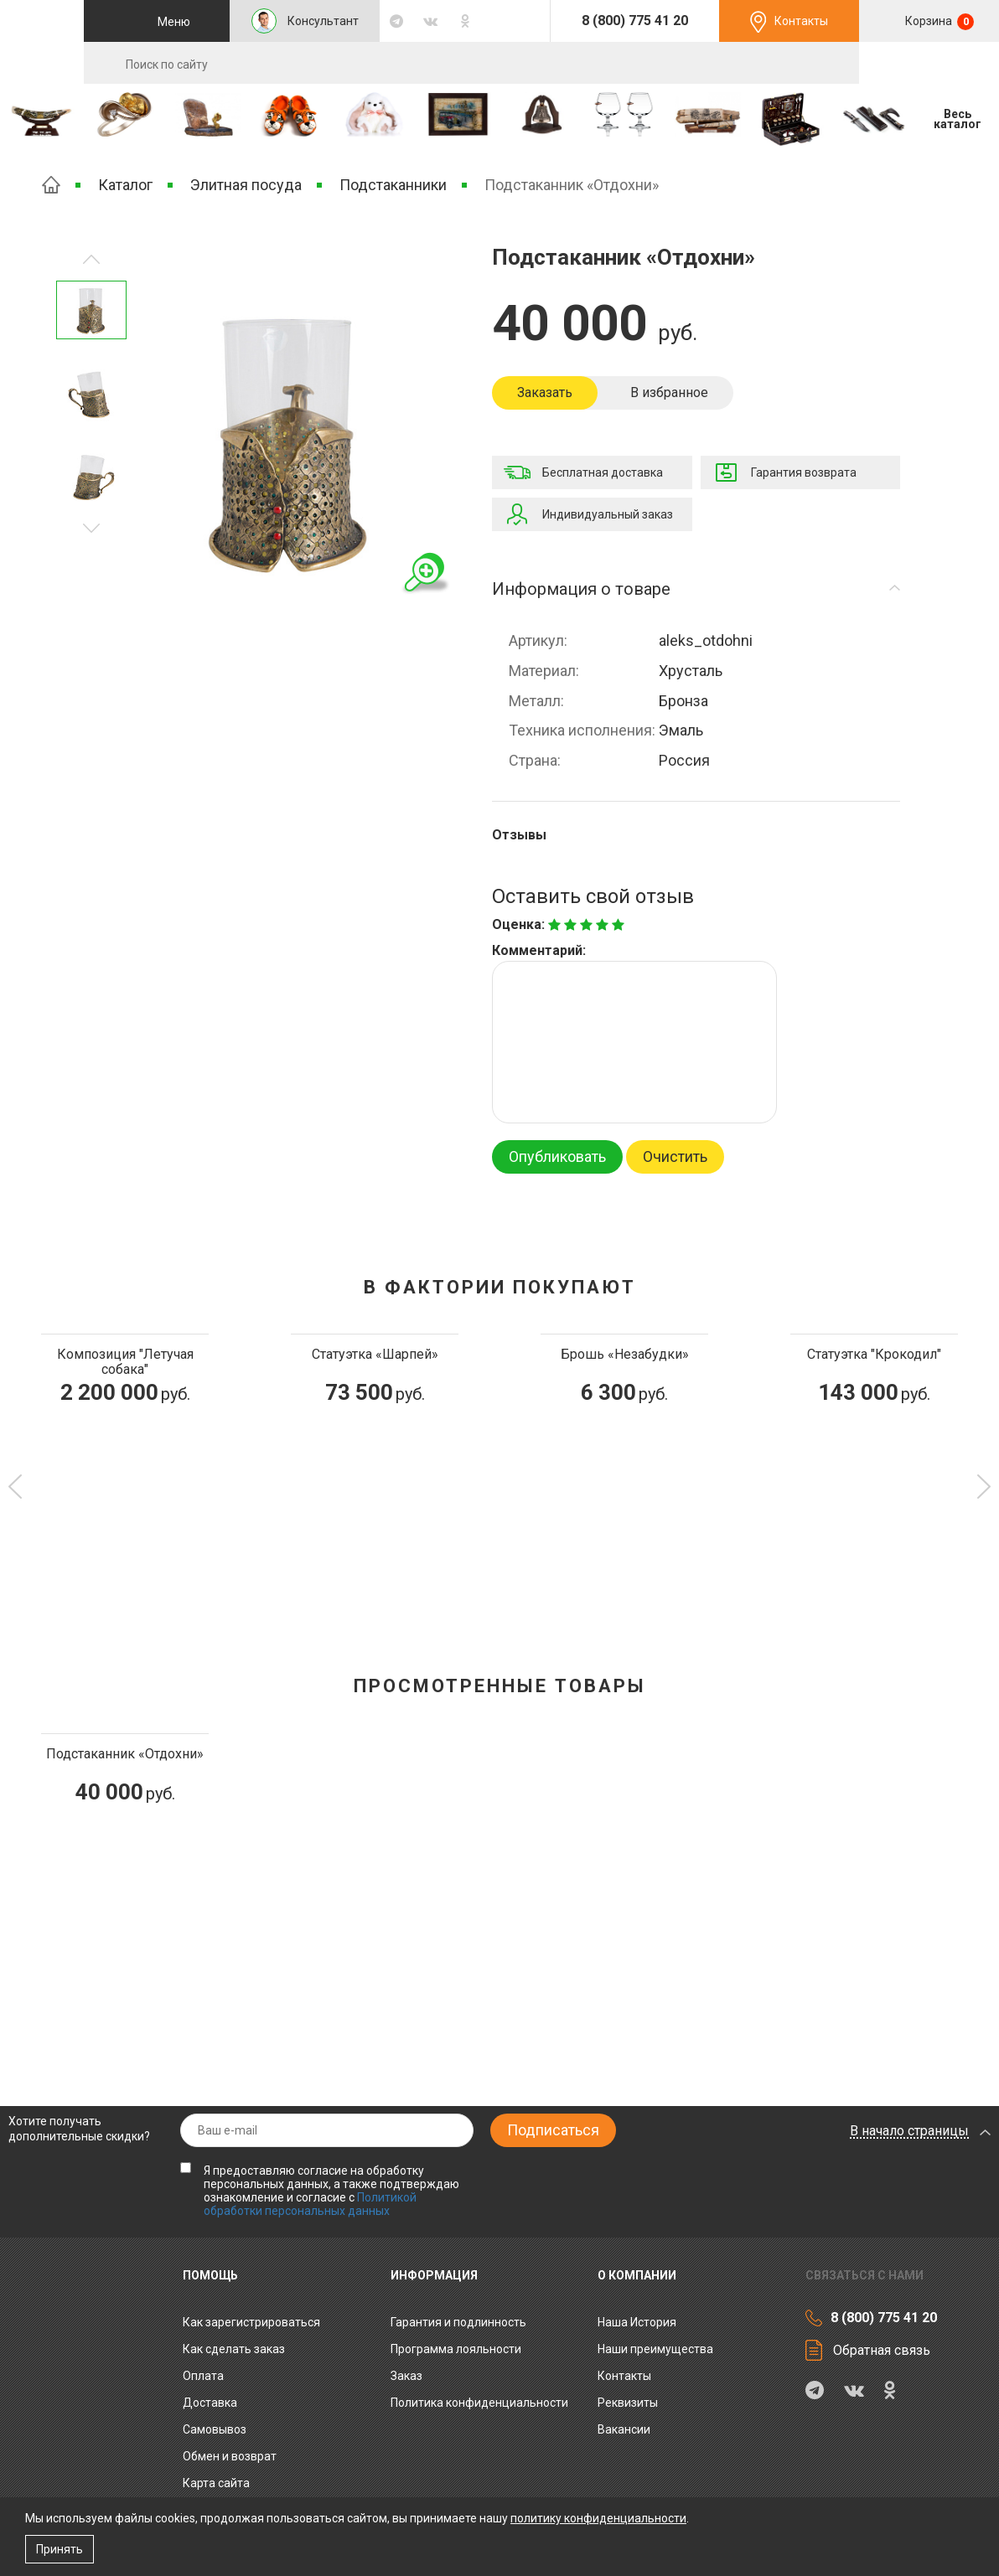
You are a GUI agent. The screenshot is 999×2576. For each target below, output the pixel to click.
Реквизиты (628, 2402)
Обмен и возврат (230, 2456)
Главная (51, 185)
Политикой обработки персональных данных (310, 2204)
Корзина (938, 21)
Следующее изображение (91, 259)
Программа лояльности (456, 2349)
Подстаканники (393, 185)
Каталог (125, 185)
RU (929, 63)
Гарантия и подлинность (458, 2322)
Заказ (406, 2375)
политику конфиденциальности (598, 2518)
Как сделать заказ (234, 2349)
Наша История (637, 2322)
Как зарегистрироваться (251, 2322)
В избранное (669, 392)
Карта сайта (216, 2483)
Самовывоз (214, 2429)
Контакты (801, 21)
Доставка (210, 2402)
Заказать (544, 392)
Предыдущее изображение (91, 528)
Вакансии (624, 2429)
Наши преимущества (655, 2349)
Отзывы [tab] (519, 835)
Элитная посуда (246, 185)
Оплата (203, 2375)
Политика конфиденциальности (479, 2402)
